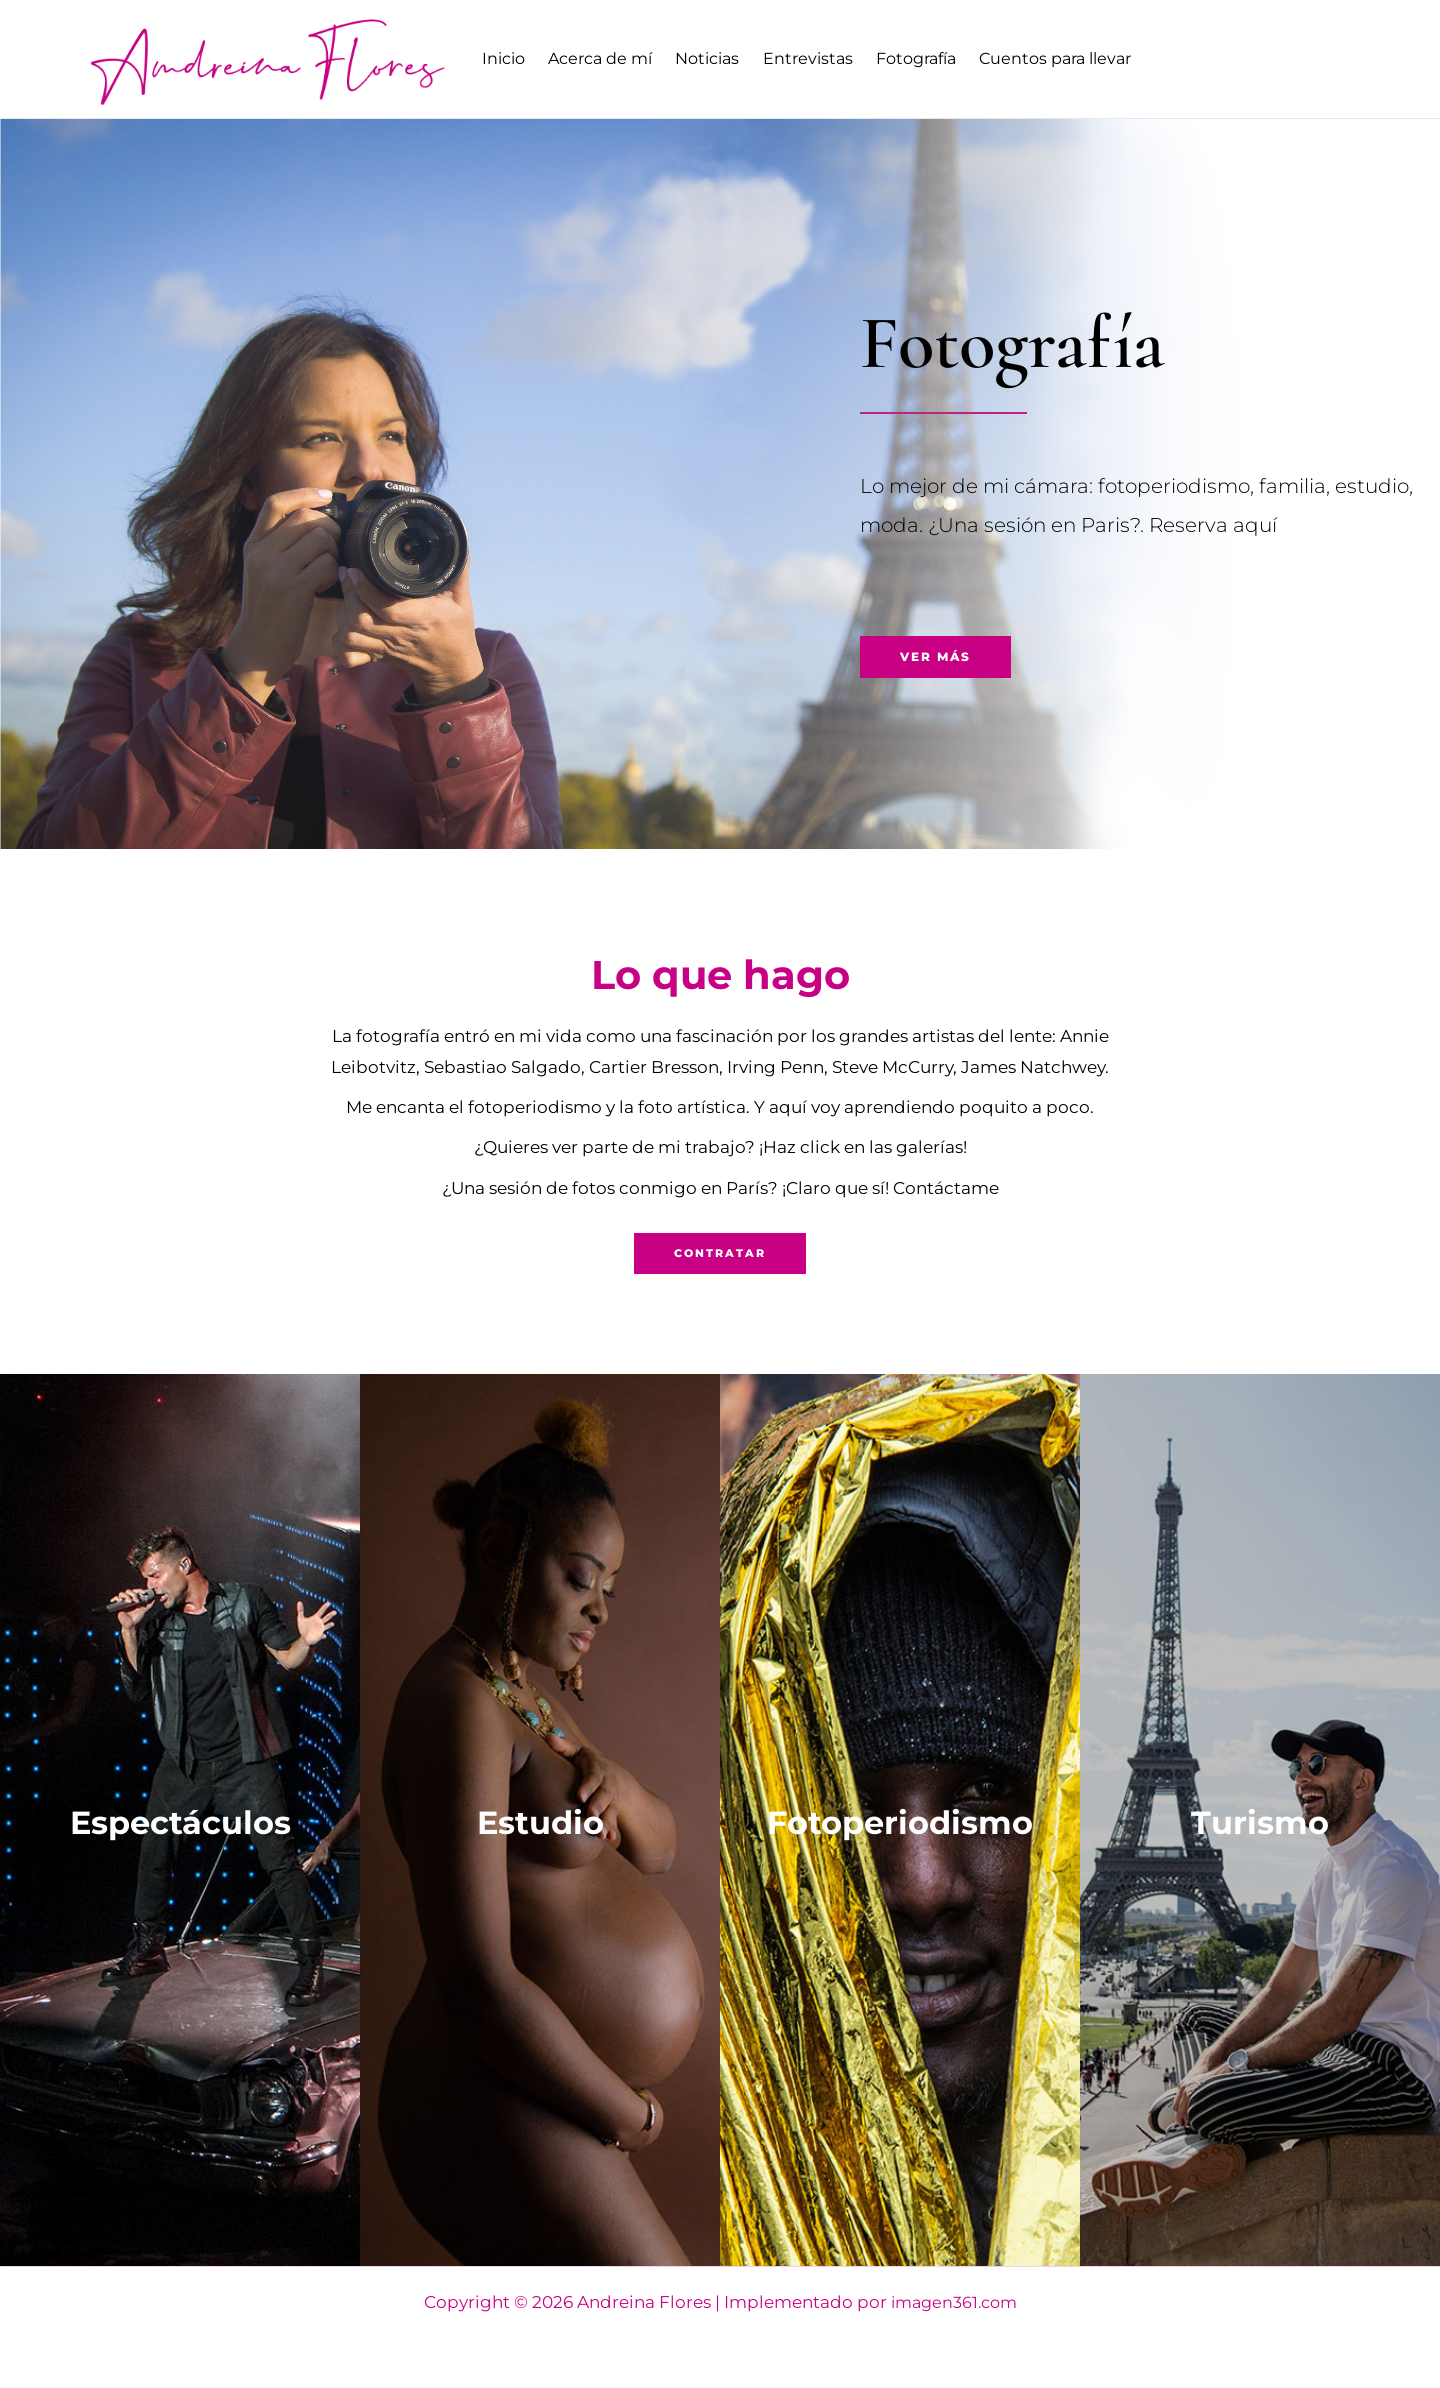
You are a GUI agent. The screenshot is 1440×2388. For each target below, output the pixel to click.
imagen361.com (953, 2303)
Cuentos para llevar (1092, 58)
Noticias (724, 58)
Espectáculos (180, 1820)
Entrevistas (831, 58)
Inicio (506, 58)
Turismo (1260, 1820)
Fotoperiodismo (900, 1820)
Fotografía (946, 58)
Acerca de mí (610, 58)
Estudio (540, 1820)
